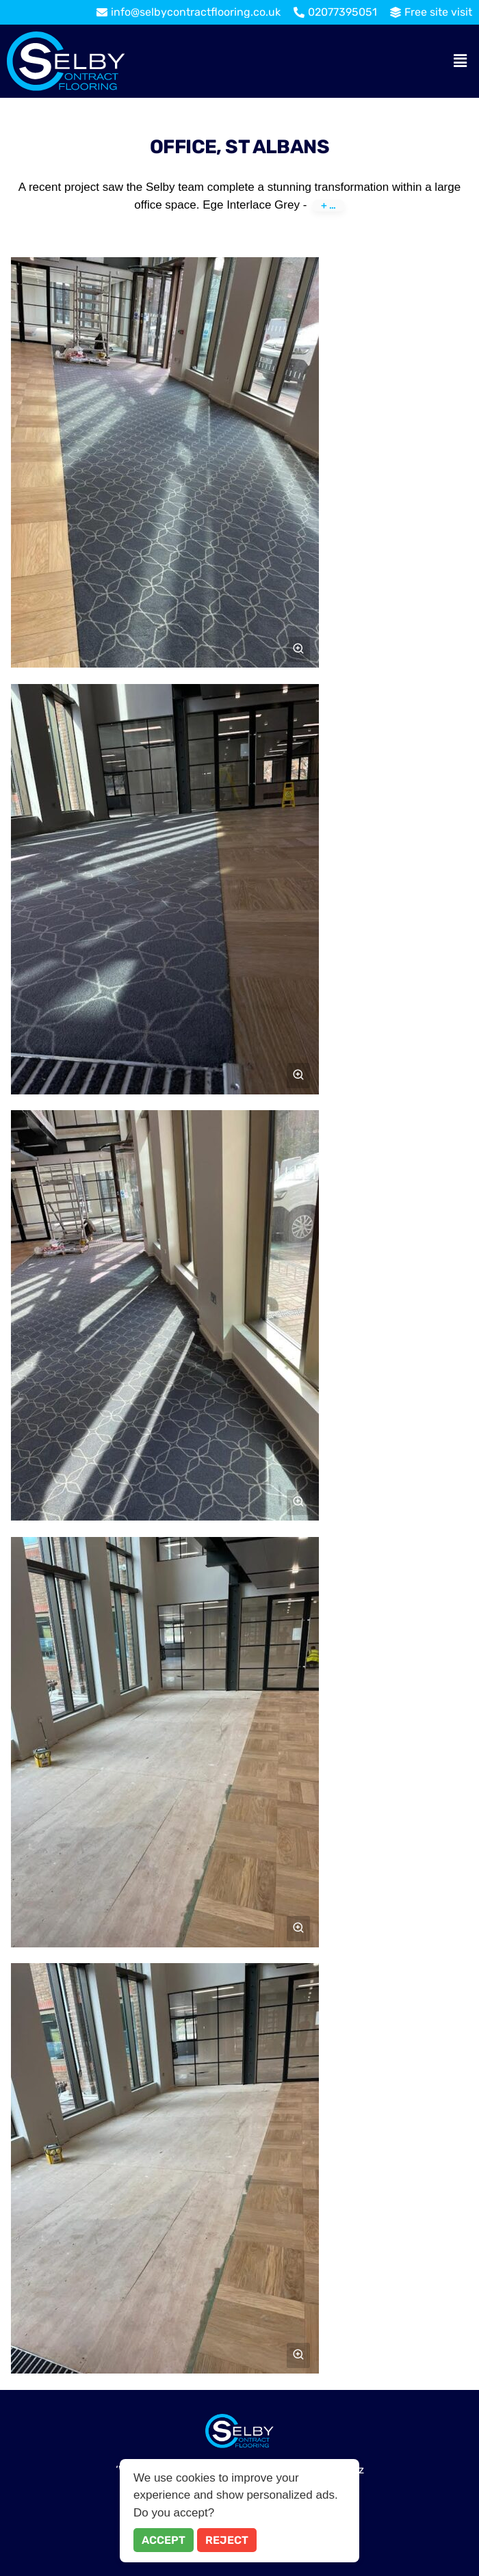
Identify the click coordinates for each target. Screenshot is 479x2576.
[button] (460, 61)
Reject (226, 2540)
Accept (163, 2540)
